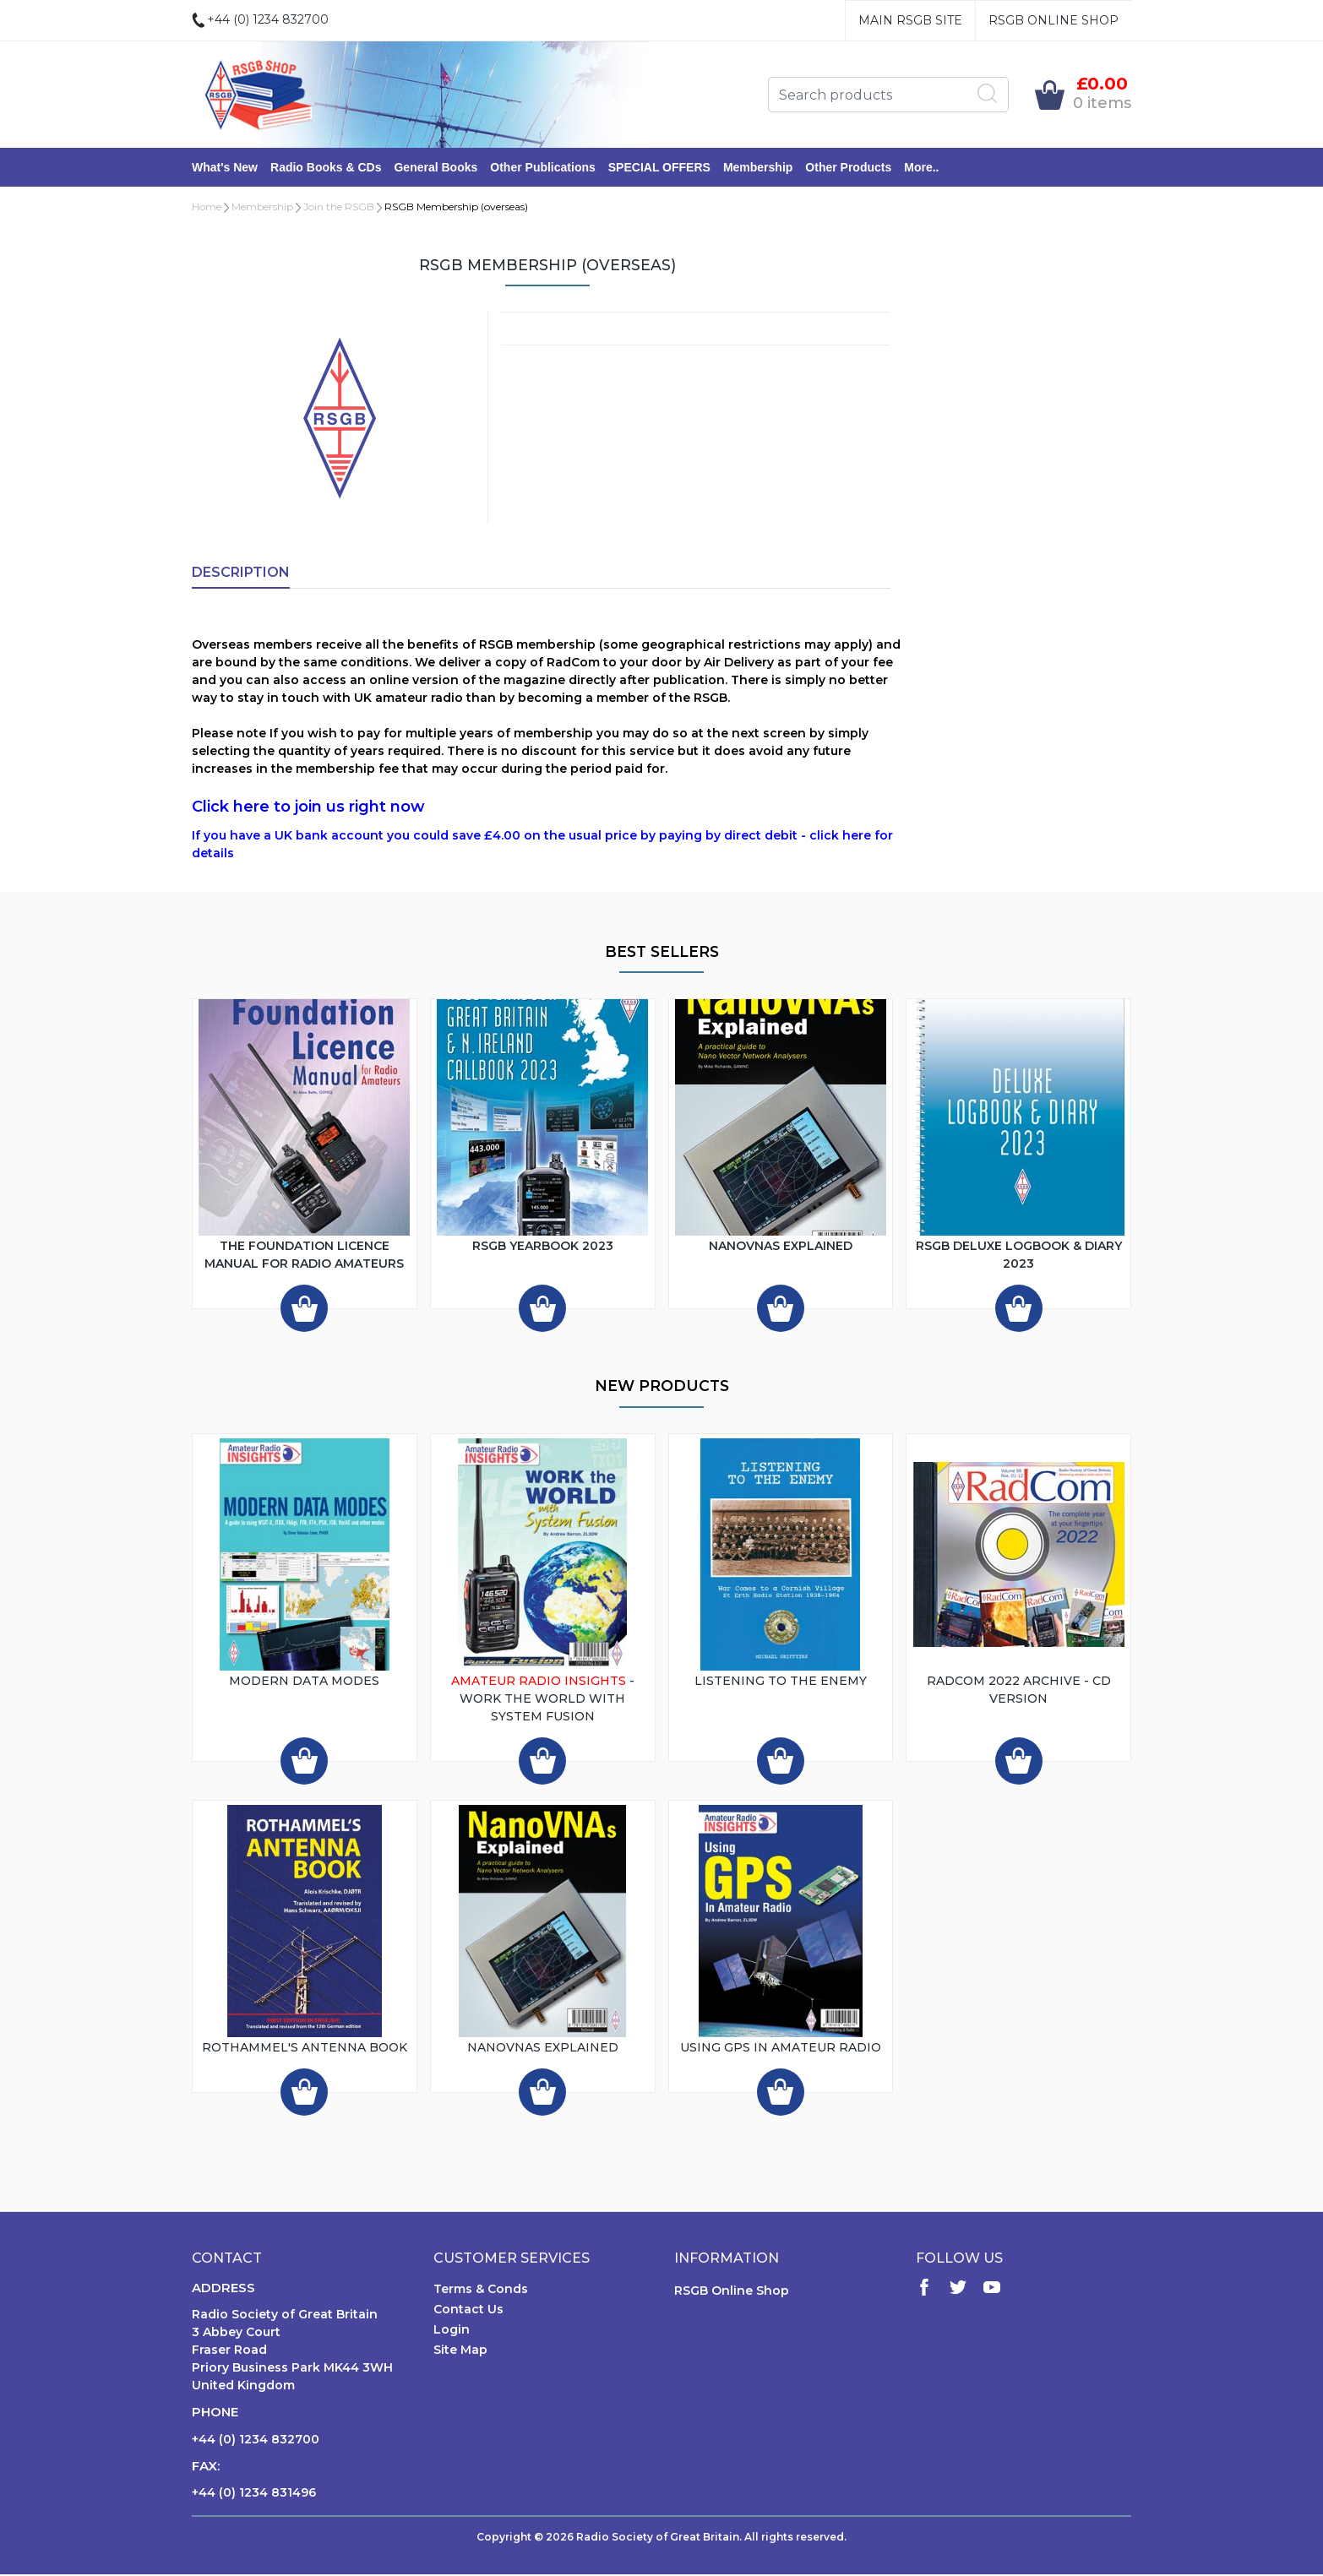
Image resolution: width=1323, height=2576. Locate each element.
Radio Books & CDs (325, 168)
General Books (435, 168)
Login (451, 2331)
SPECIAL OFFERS (659, 168)
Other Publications (542, 168)
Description (241, 574)
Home (206, 208)
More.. (921, 168)
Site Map (460, 2351)
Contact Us (468, 2310)
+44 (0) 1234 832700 (255, 2440)
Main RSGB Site (910, 20)
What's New (225, 168)
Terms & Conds (480, 2290)
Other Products (848, 168)
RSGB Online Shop (1053, 20)
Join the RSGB (338, 208)
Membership (757, 168)
